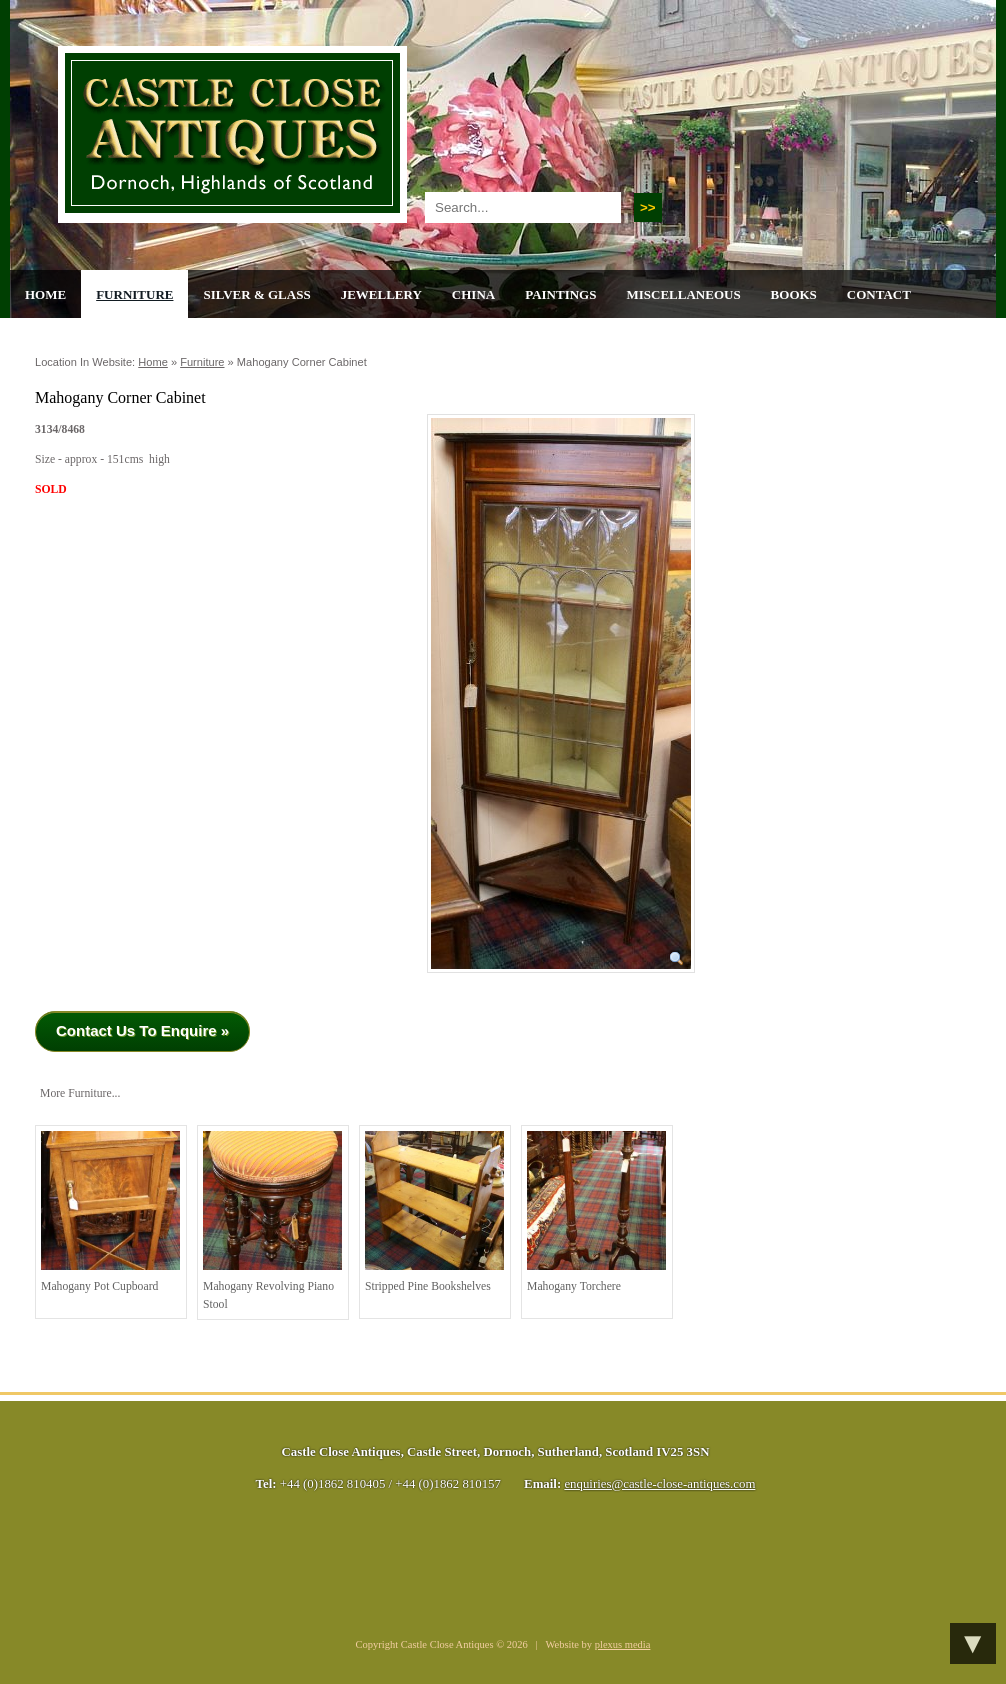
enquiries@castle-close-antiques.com (659, 1484)
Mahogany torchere (596, 1212)
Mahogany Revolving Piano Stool (272, 1221)
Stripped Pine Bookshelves (434, 1212)
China (473, 294)
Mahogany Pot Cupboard (110, 1212)
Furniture (134, 294)
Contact (879, 294)
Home (45, 294)
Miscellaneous (683, 294)
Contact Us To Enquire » (142, 1030)
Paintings (560, 294)
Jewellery (381, 294)
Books (794, 294)
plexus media (623, 1644)
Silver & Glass (256, 294)
